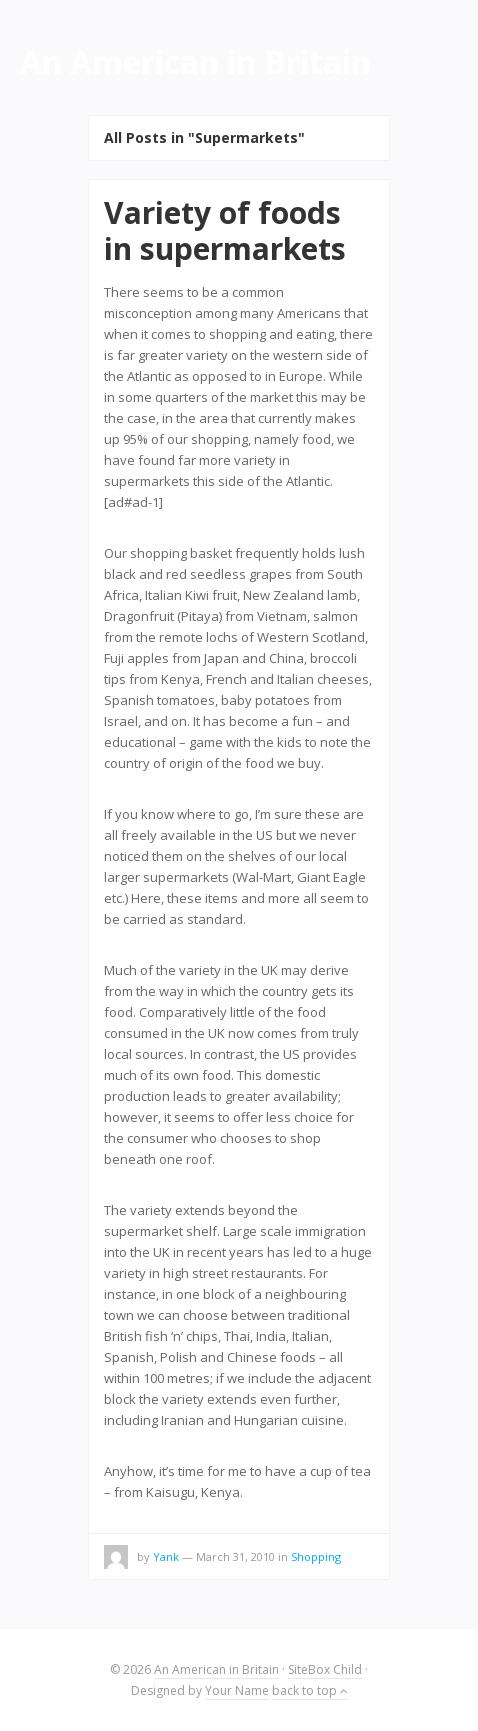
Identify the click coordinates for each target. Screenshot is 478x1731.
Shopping (316, 1556)
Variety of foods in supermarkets (225, 230)
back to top (310, 1690)
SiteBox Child (325, 1669)
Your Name (237, 1690)
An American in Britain (216, 1669)
